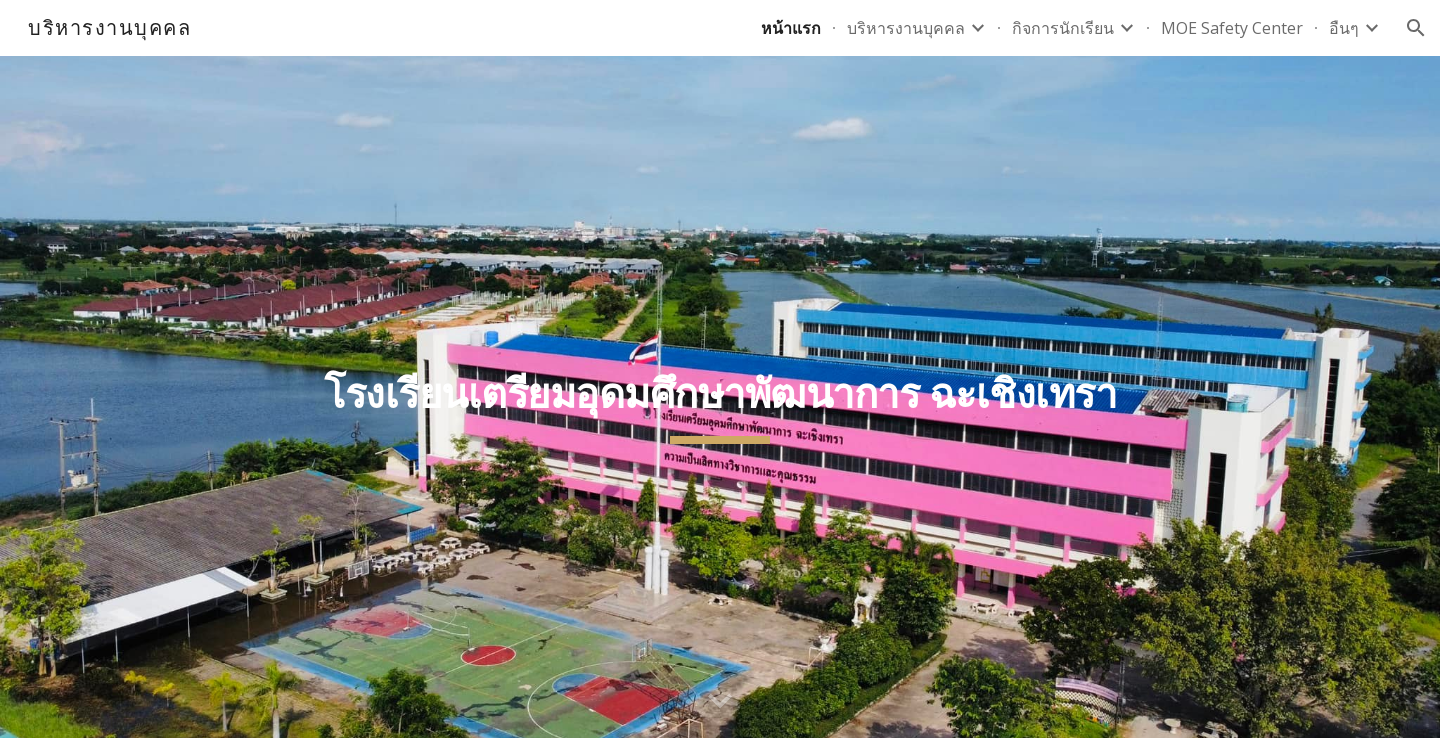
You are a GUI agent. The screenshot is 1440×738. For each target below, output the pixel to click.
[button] (1416, 28)
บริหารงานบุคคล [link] (906, 28)
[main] (720, 397)
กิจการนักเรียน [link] (1063, 28)
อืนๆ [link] (1344, 28)
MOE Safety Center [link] (1232, 28)
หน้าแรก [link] (791, 28)
